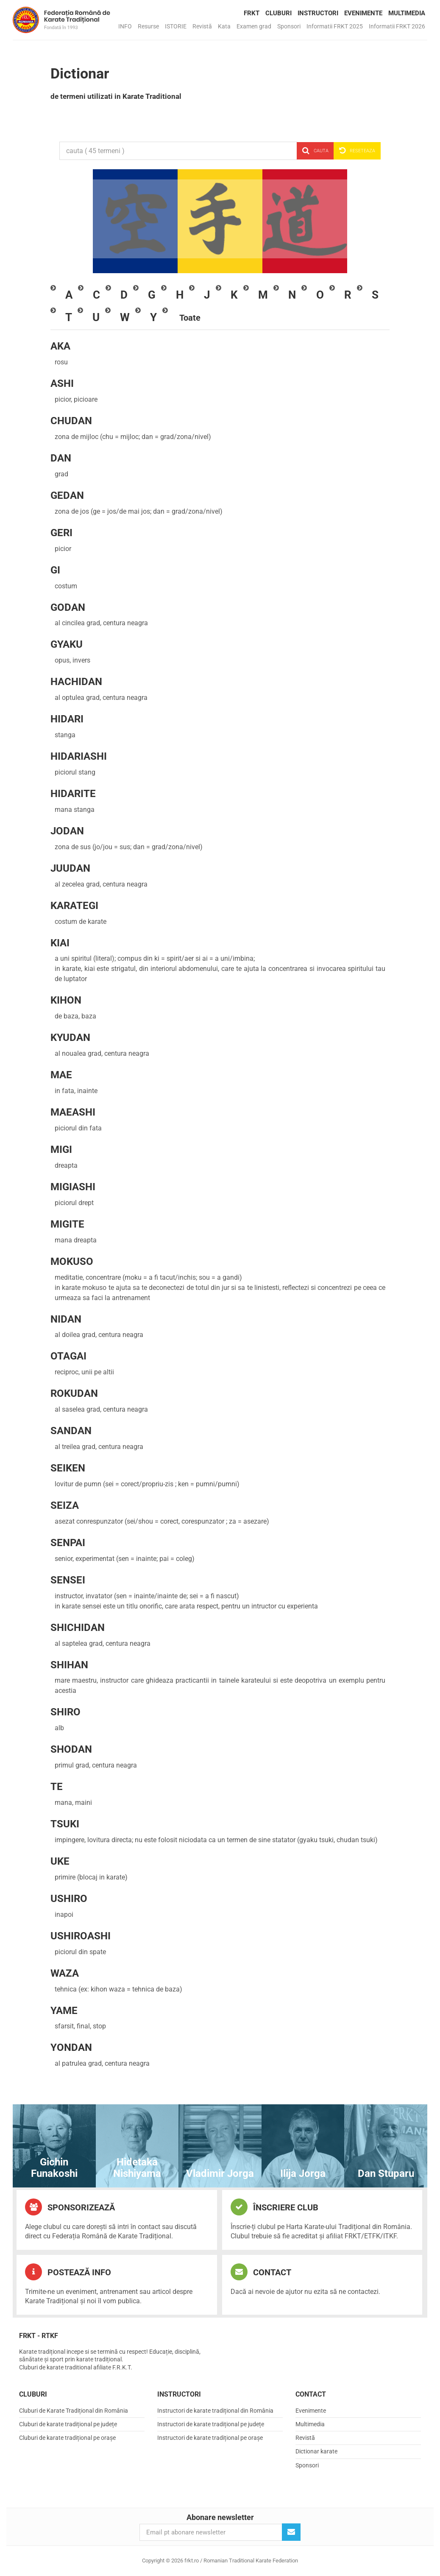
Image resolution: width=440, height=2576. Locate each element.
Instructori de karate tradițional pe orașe (210, 2437)
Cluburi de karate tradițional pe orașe (67, 2437)
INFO (125, 26)
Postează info (68, 2271)
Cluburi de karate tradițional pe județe (68, 2424)
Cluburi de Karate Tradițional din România (73, 2410)
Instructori (318, 13)
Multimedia (406, 13)
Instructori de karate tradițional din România (215, 2410)
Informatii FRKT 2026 (397, 26)
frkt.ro (61, 20)
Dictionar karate (316, 2451)
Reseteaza (357, 150)
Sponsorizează (70, 2206)
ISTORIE (176, 26)
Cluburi (278, 13)
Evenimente (363, 13)
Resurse (148, 26)
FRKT (251, 13)
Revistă (202, 26)
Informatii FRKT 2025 (334, 26)
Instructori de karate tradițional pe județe (210, 2424)
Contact (261, 2271)
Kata (224, 26)
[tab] (69, 295)
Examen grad (254, 26)
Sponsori (289, 26)
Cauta (315, 150)
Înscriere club (274, 2206)
